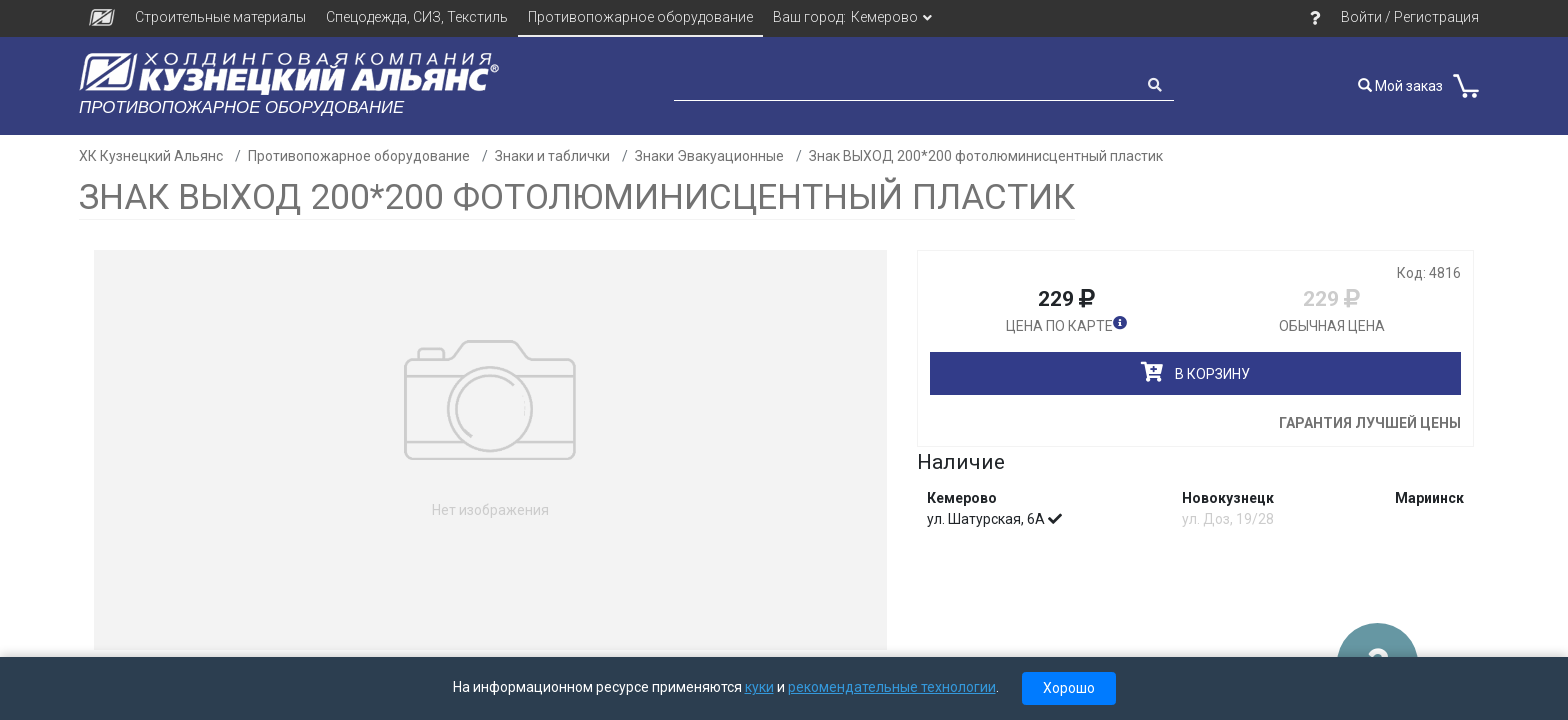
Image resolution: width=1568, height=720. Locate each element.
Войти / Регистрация (1410, 17)
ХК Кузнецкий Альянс (151, 156)
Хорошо (1069, 688)
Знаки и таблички (552, 156)
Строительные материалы (220, 17)
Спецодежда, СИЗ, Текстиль (417, 17)
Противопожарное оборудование (640, 17)
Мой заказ (1400, 86)
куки (759, 687)
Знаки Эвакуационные (709, 156)
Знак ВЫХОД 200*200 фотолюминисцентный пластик (986, 156)
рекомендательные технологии (892, 687)
